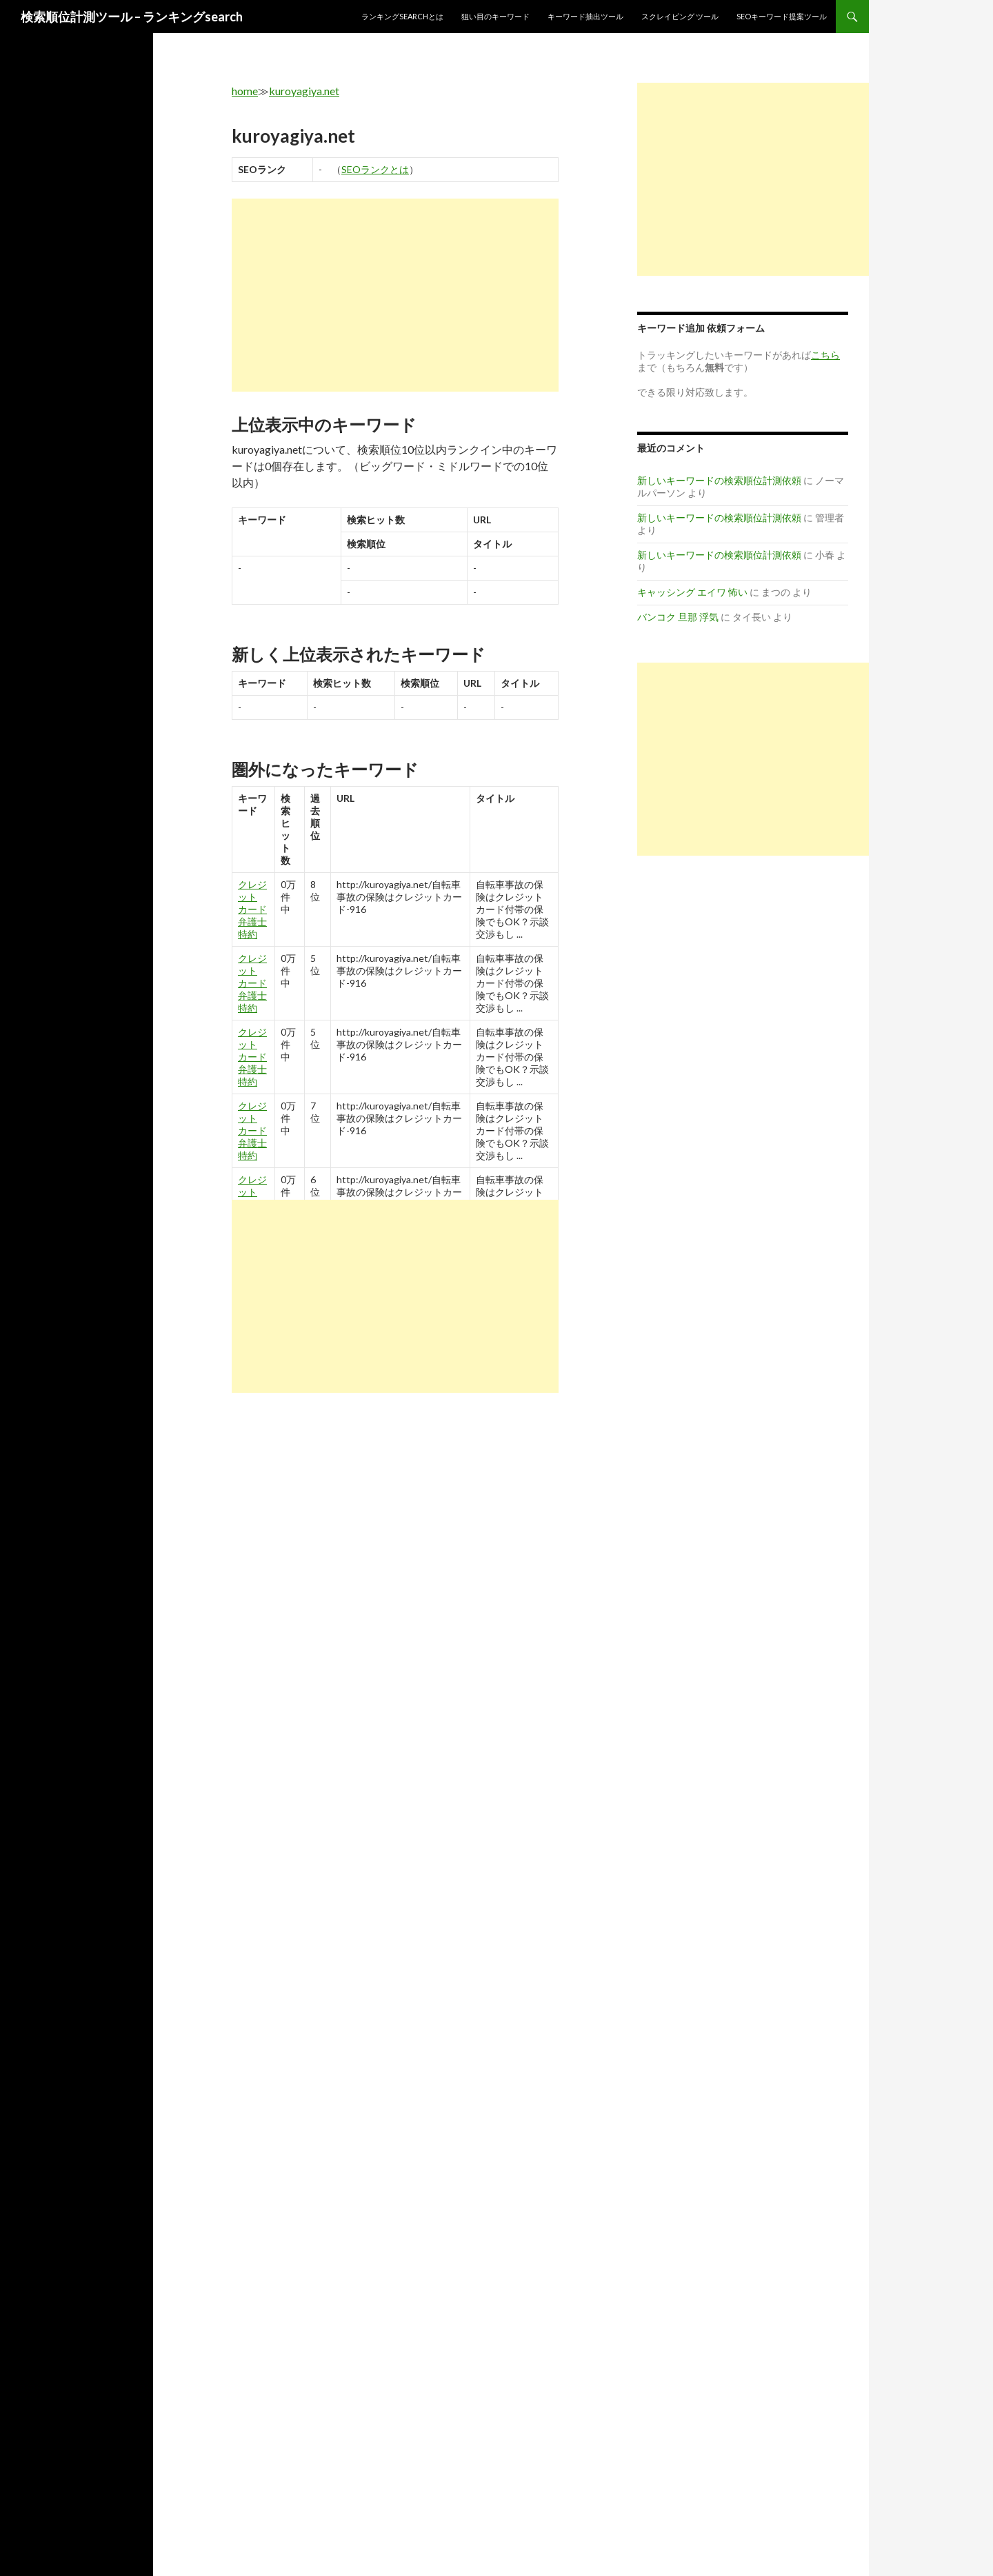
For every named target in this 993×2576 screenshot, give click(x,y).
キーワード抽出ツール (585, 16)
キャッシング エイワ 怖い (692, 592)
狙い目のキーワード (495, 16)
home (245, 90)
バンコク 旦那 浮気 (678, 617)
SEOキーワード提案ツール (781, 16)
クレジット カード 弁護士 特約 (252, 909)
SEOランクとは (375, 169)
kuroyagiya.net (304, 90)
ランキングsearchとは (402, 16)
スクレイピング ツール (680, 16)
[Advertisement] (395, 295)
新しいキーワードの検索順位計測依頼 (719, 480)
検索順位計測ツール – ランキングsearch (132, 16)
